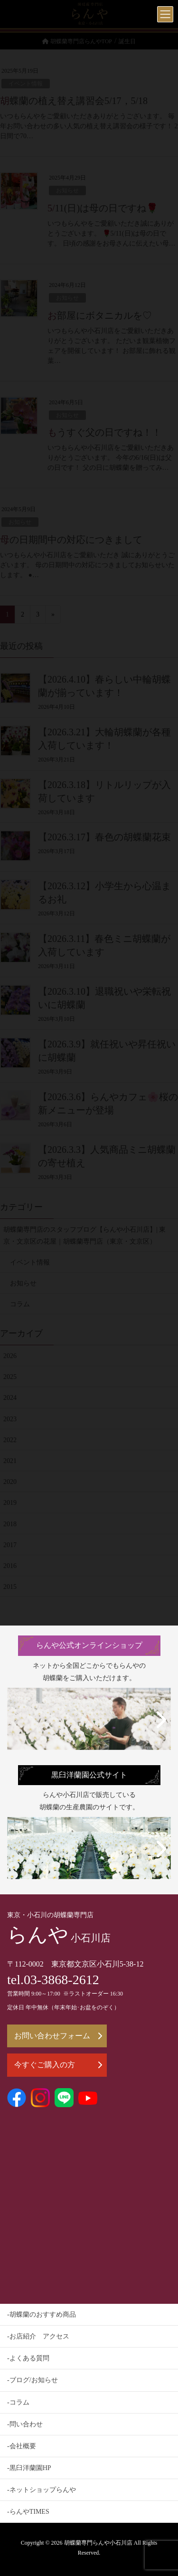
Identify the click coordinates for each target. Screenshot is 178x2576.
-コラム (18, 2402)
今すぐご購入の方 (58, 2065)
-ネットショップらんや (41, 2489)
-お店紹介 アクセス (38, 2336)
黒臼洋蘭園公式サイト (89, 1775)
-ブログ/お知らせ (32, 2380)
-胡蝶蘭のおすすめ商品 (41, 2314)
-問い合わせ (25, 2424)
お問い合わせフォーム (58, 2036)
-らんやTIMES (28, 2511)
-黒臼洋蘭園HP (29, 2467)
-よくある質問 (28, 2358)
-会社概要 (21, 2446)
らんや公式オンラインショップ (89, 1645)
